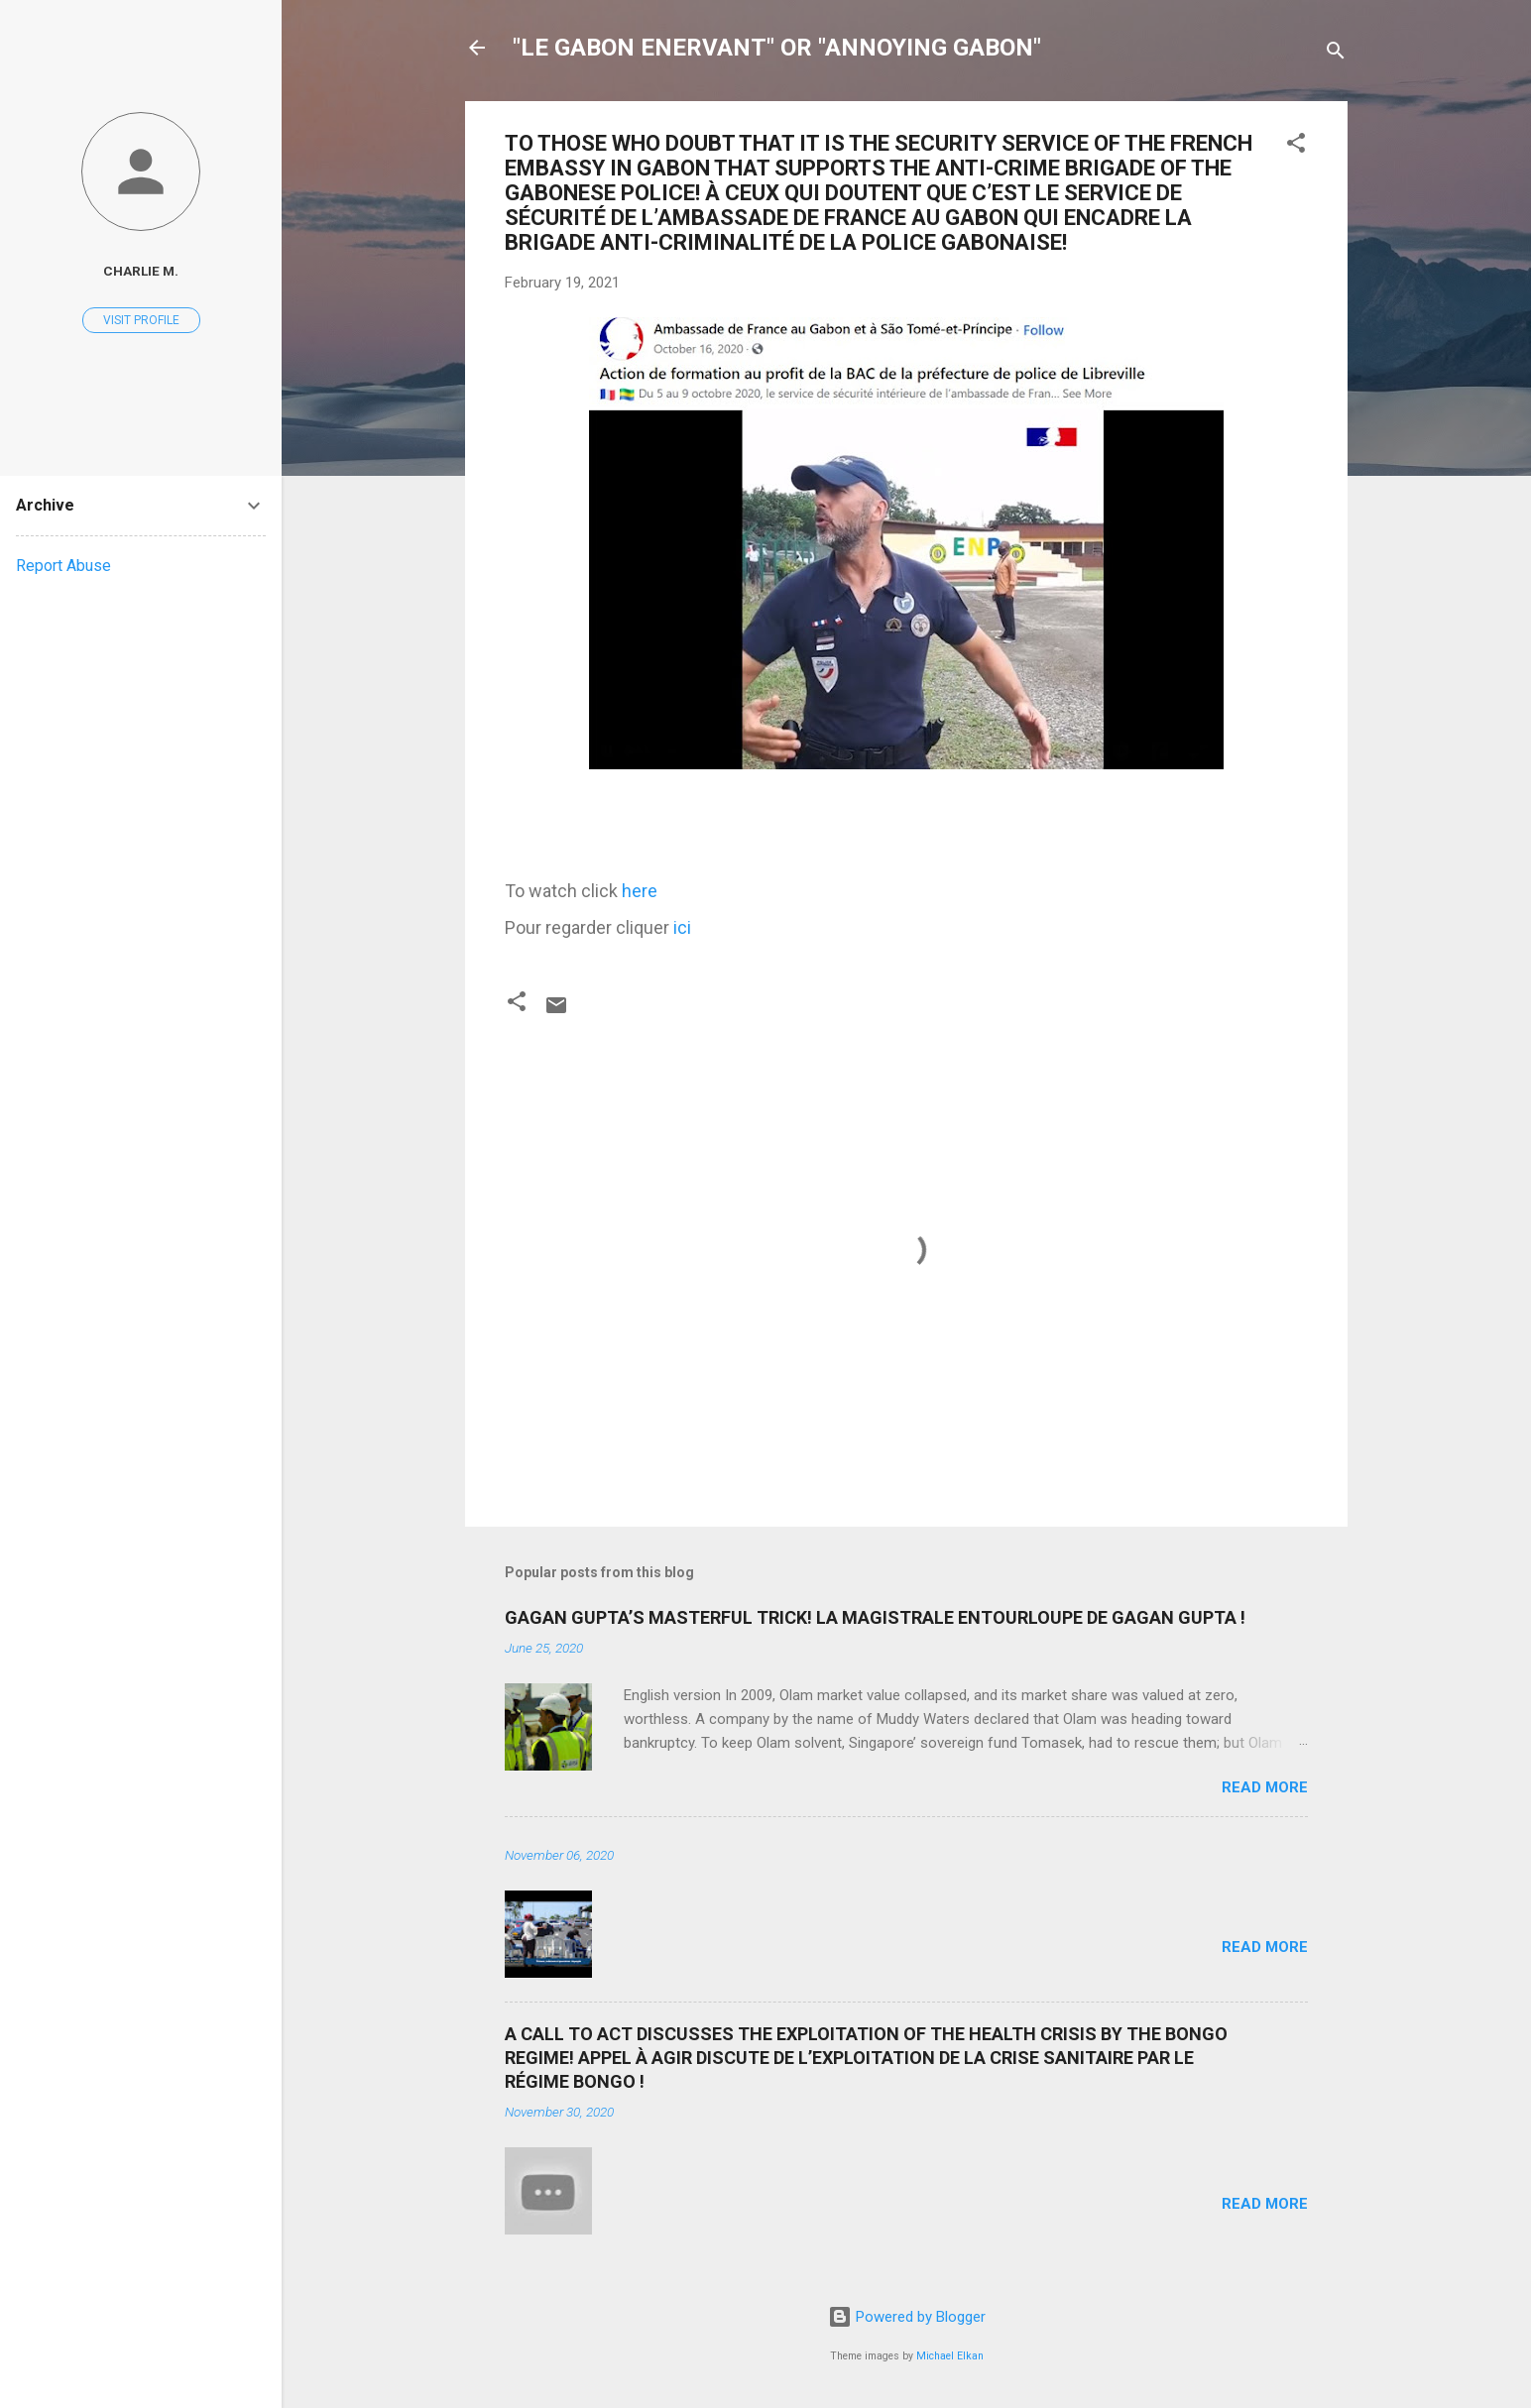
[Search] (1336, 54)
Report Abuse (63, 565)
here (639, 890)
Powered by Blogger (907, 2317)
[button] (1296, 146)
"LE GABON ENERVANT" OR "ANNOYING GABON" (777, 47)
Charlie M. (140, 271)
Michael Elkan (950, 2356)
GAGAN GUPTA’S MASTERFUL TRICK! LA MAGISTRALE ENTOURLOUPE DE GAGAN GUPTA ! (875, 1617)
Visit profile (141, 320)
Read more (1265, 1787)
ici (682, 927)
